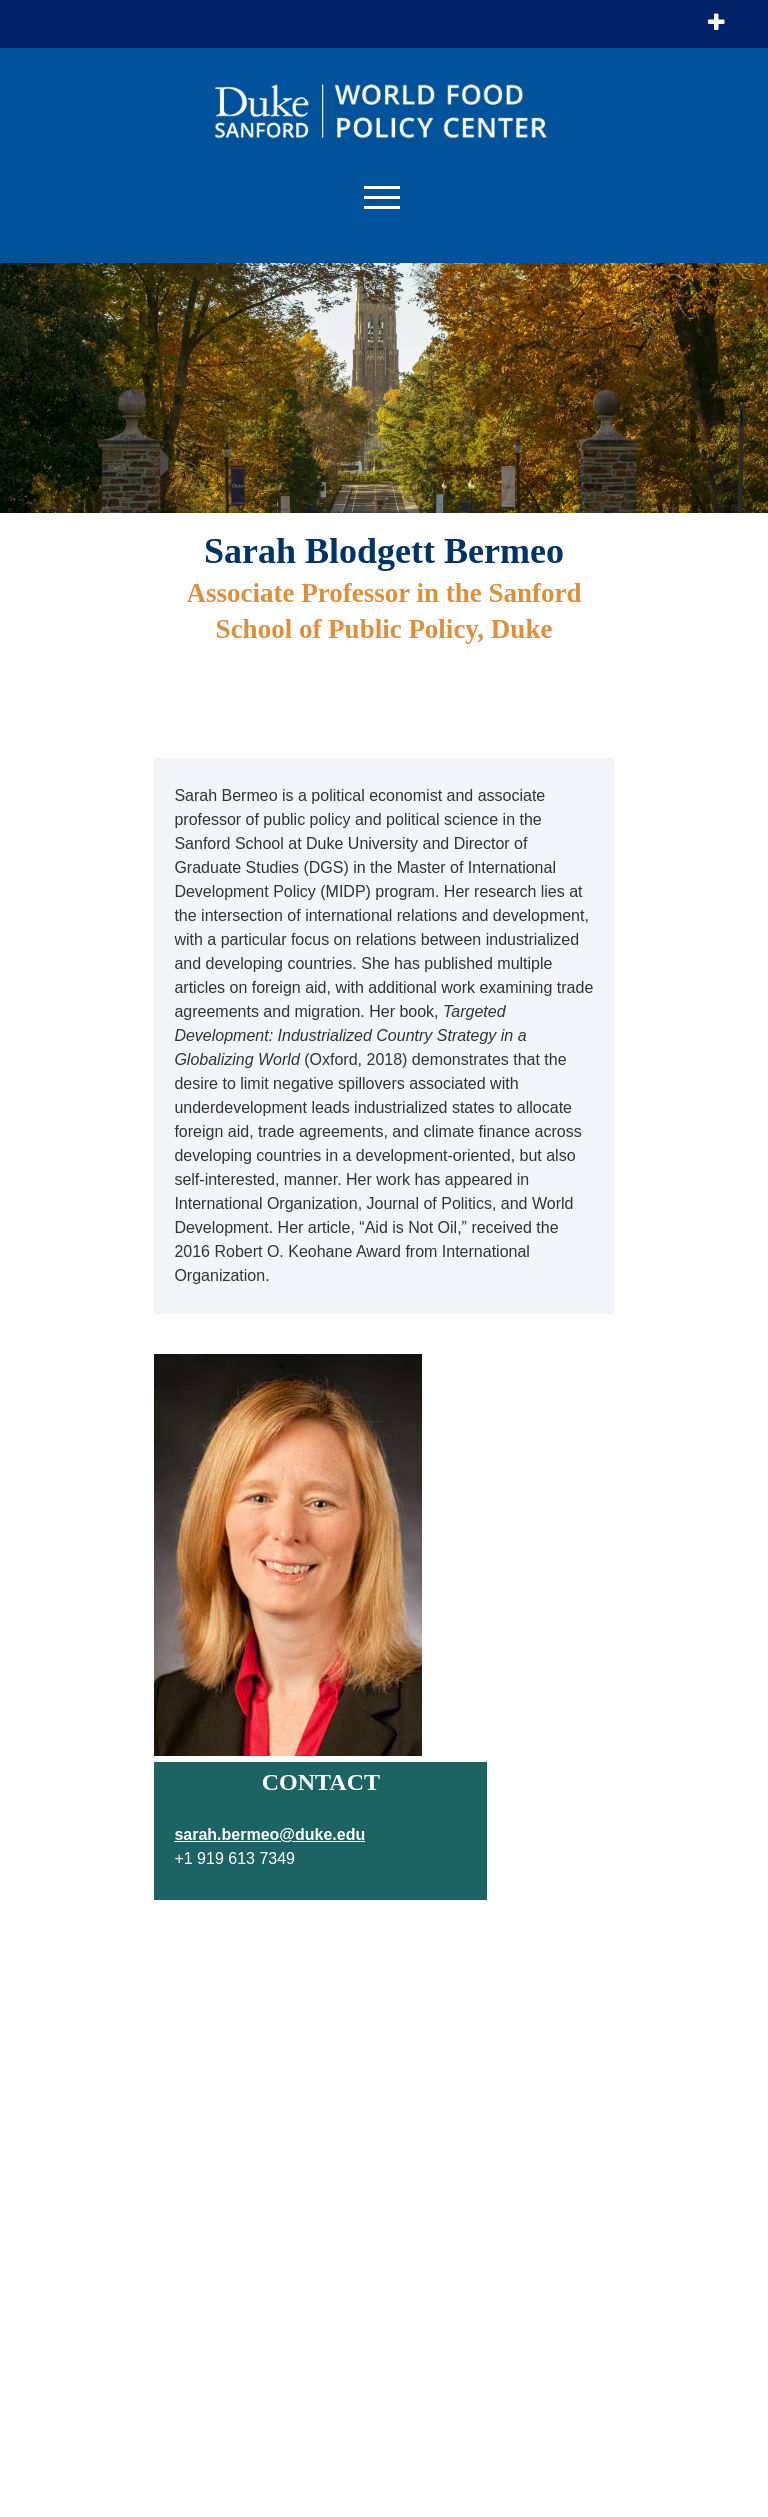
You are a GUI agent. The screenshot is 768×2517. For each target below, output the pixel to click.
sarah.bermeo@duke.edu (269, 1834)
